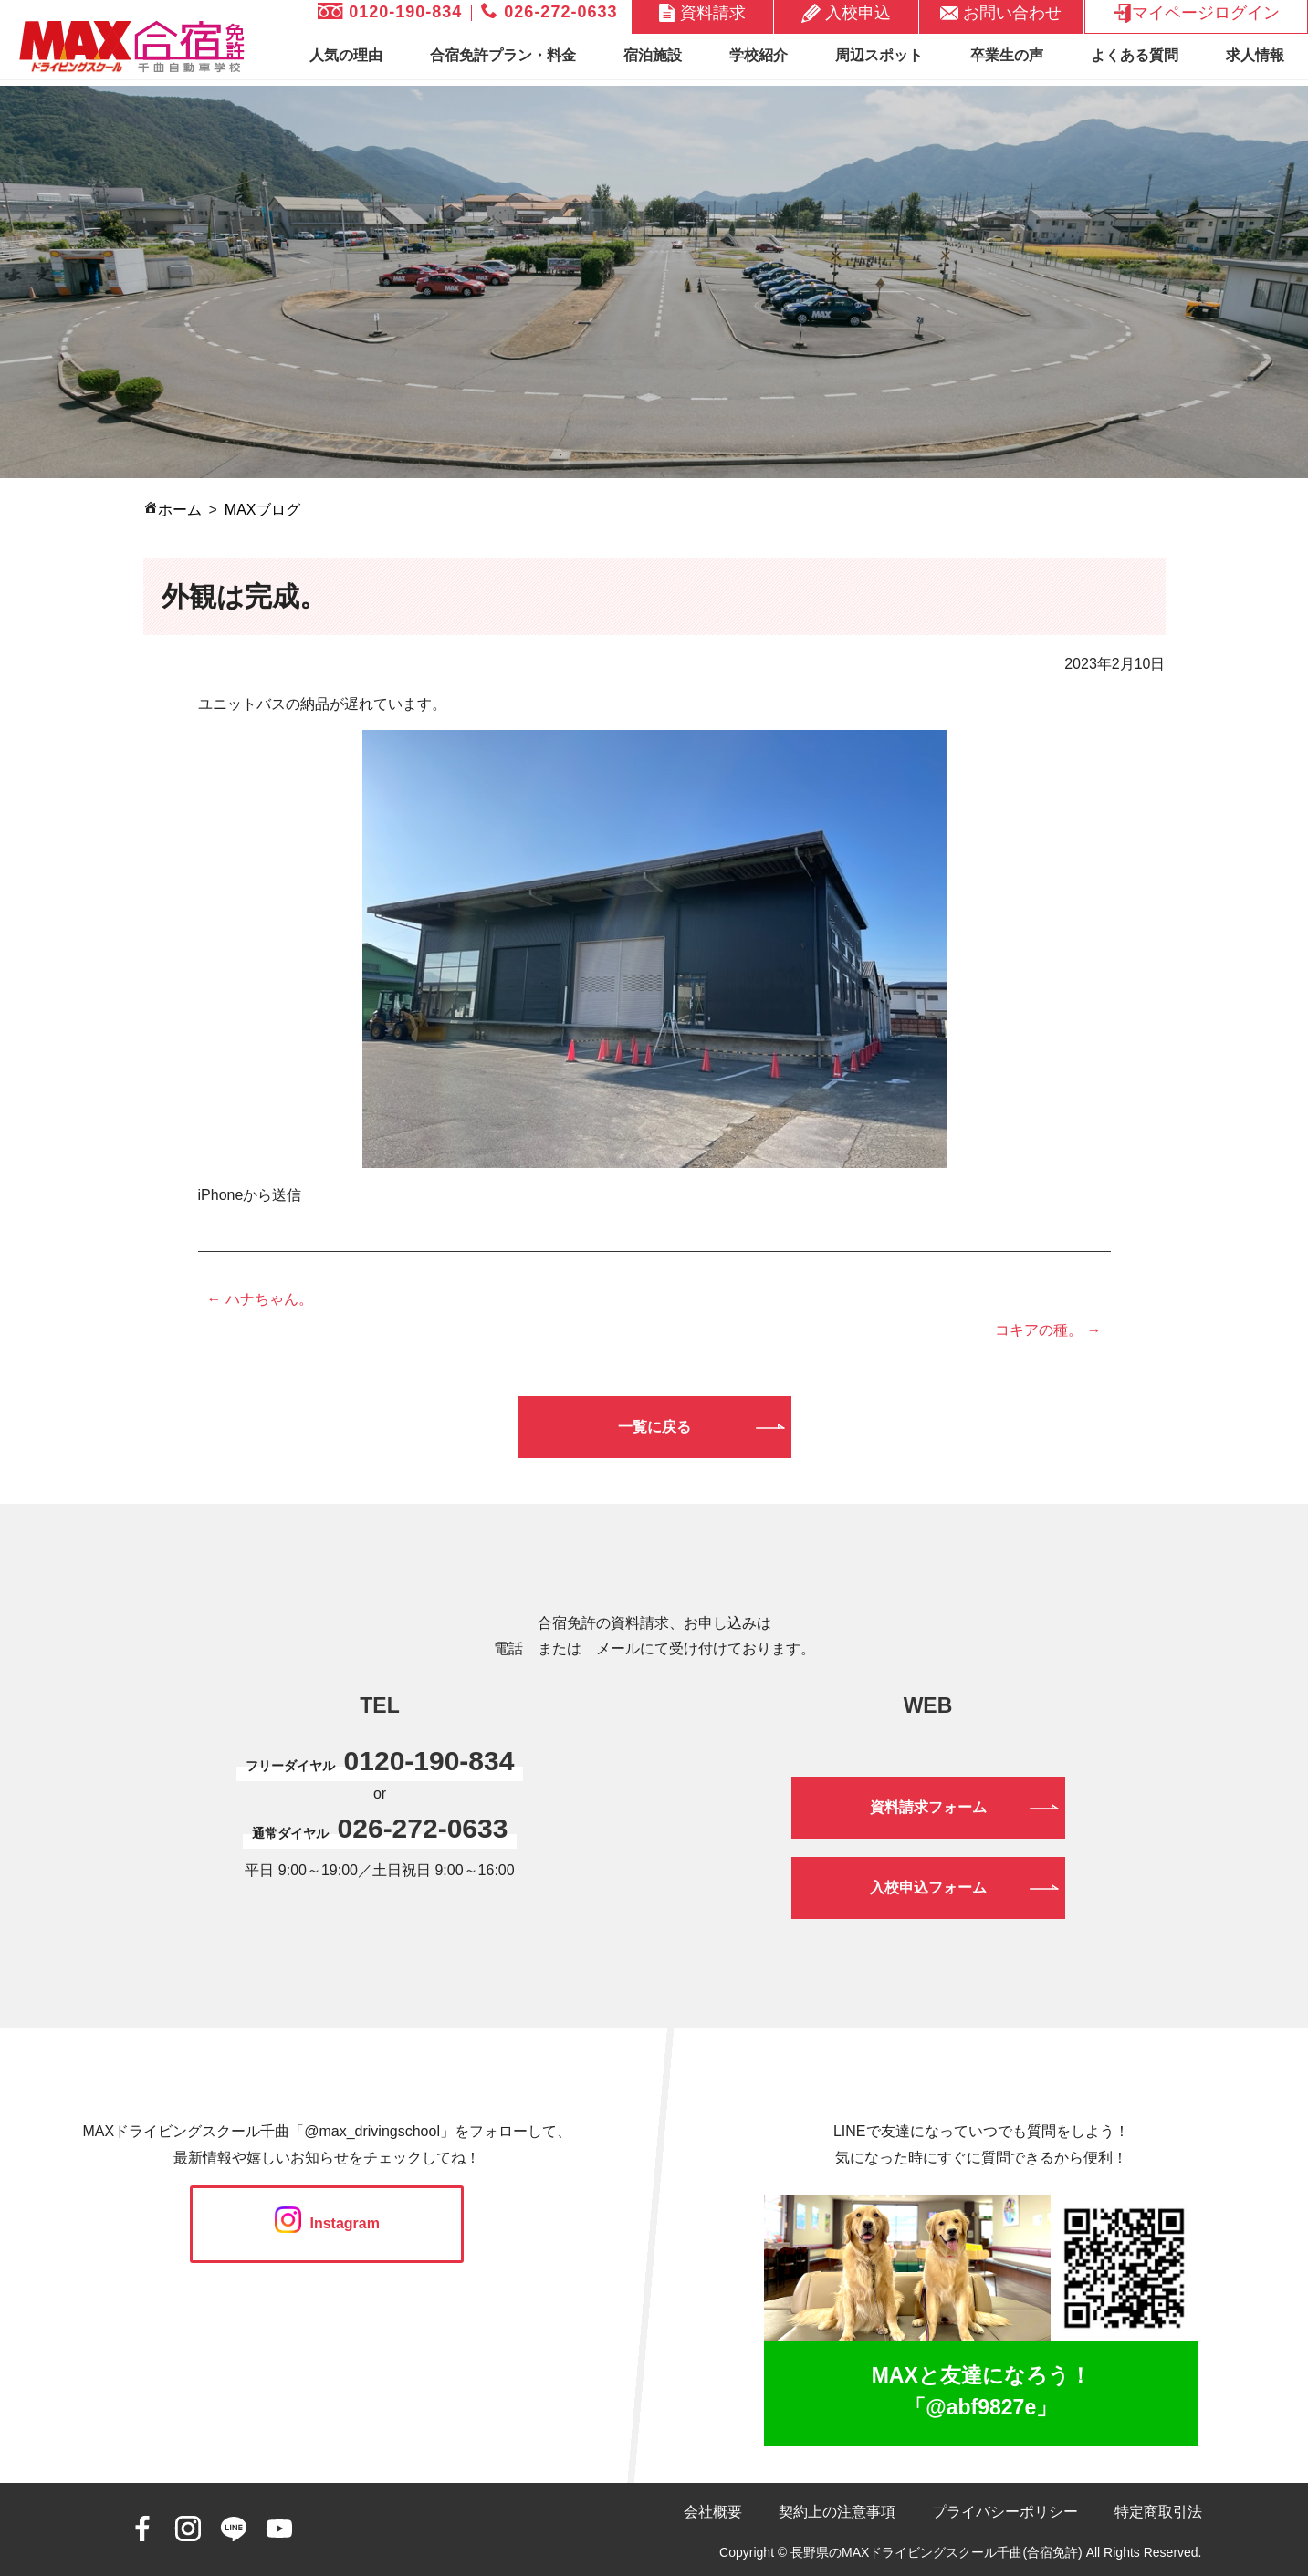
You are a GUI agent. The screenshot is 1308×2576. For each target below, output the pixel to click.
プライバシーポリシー (1005, 2511)
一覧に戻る (654, 1426)
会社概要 (713, 2511)
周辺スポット (879, 55)
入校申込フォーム (928, 1887)
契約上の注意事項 (837, 2511)
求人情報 (1255, 55)
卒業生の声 (1006, 55)
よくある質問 (1134, 55)
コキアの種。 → (1048, 1330)
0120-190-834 (390, 12)
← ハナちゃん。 (260, 1299)
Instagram (327, 2223)
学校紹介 (758, 55)
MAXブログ (262, 509)
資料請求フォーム (928, 1807)
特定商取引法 (1158, 2511)
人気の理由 (345, 55)
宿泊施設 (652, 55)
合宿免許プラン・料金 (503, 55)
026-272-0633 (549, 12)
